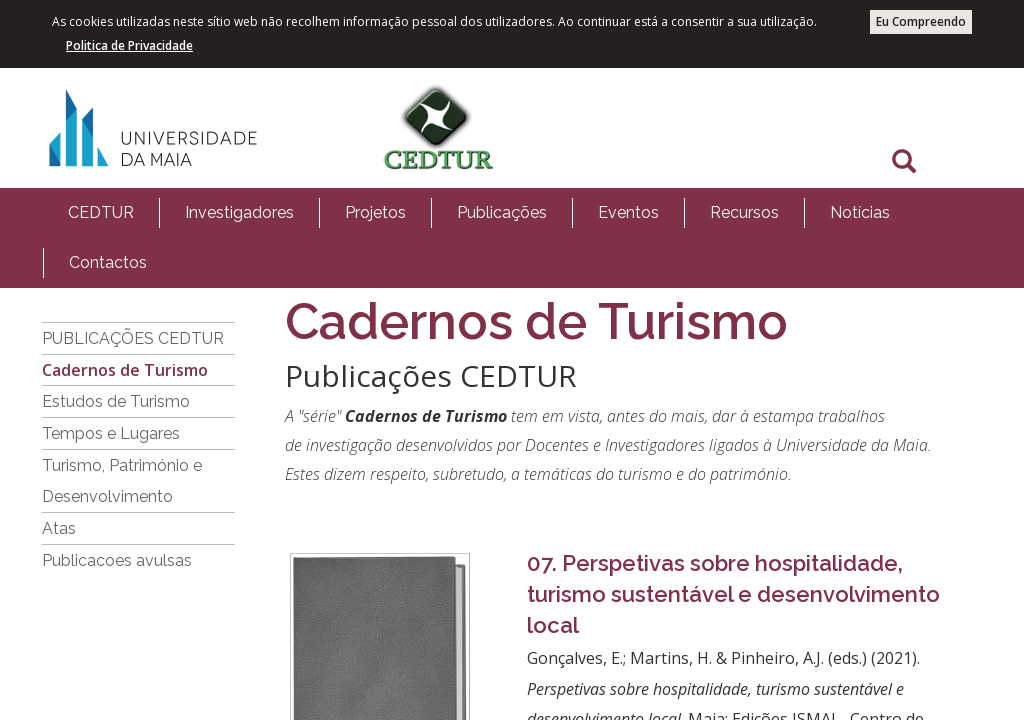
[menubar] (512, 238)
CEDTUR (101, 212)
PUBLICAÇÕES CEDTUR (133, 338)
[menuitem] (101, 213)
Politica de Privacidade (129, 45)
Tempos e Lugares (111, 433)
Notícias (860, 212)
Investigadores (239, 212)
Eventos (628, 212)
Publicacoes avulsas (117, 560)
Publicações (502, 212)
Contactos (108, 262)
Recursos (744, 212)
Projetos (375, 212)
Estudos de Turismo (116, 401)
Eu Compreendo (921, 21)
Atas (59, 528)
